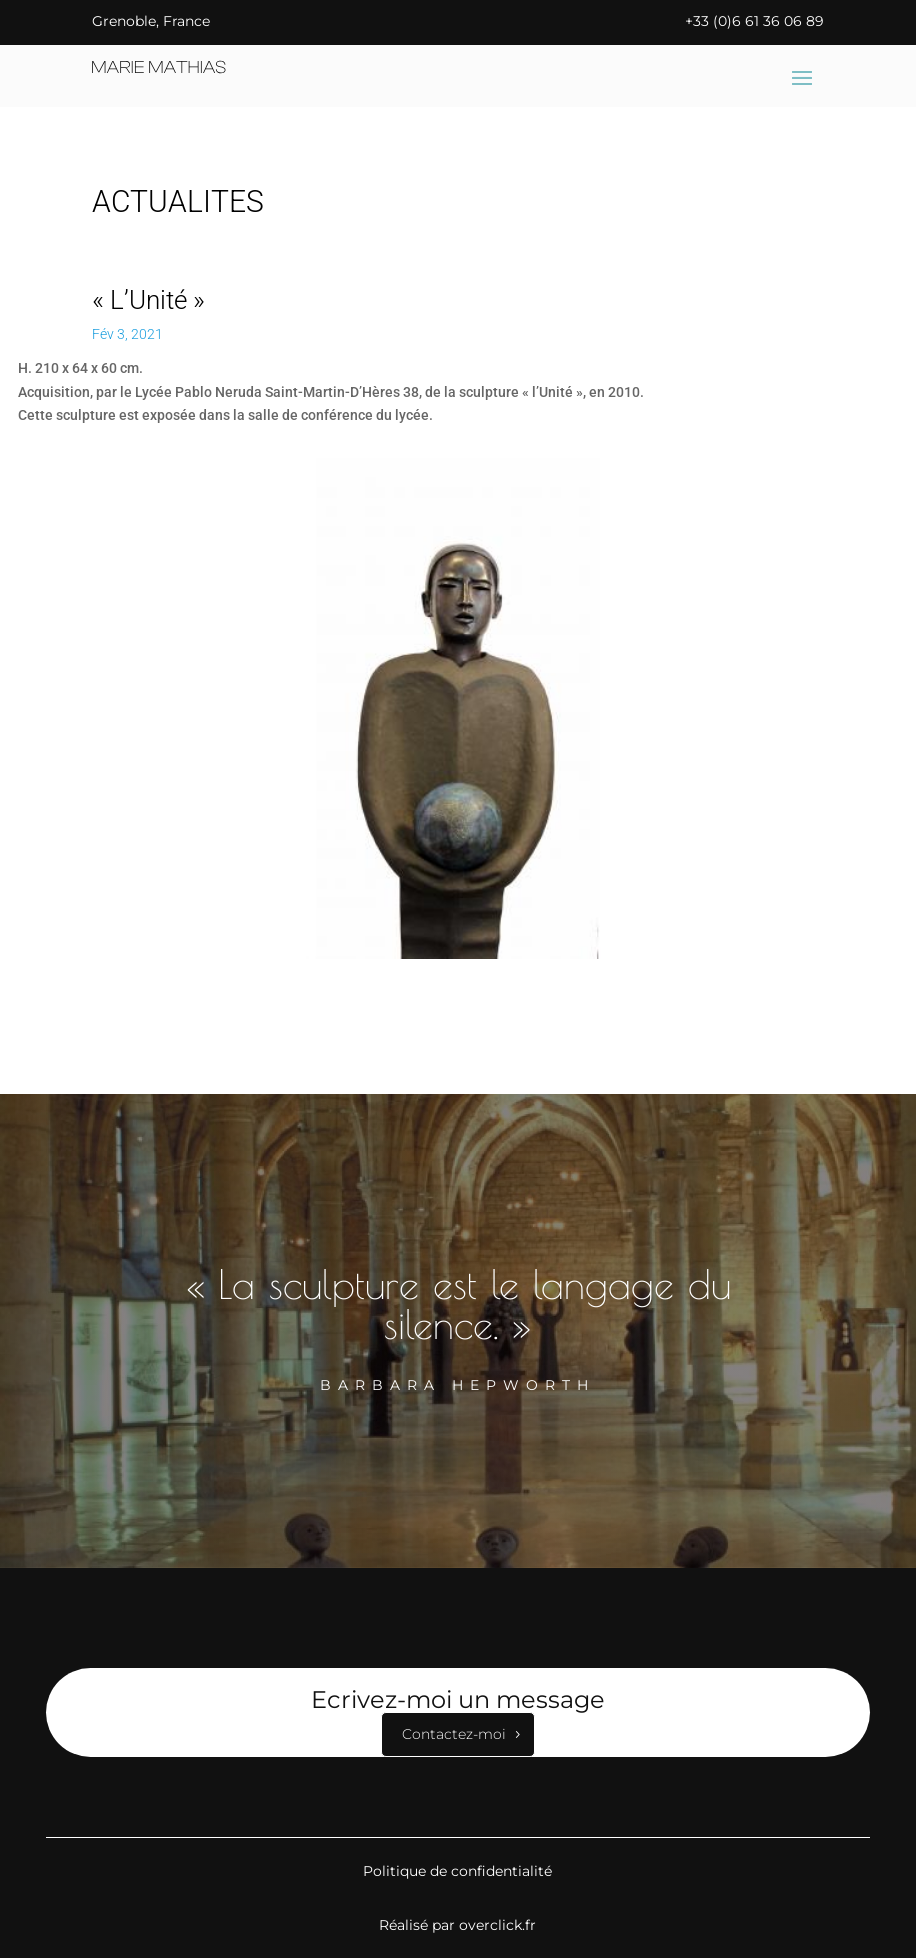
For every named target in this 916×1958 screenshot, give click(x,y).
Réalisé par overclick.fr (457, 1925)
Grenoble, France (151, 21)
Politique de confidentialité (457, 1871)
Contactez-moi (454, 1734)
